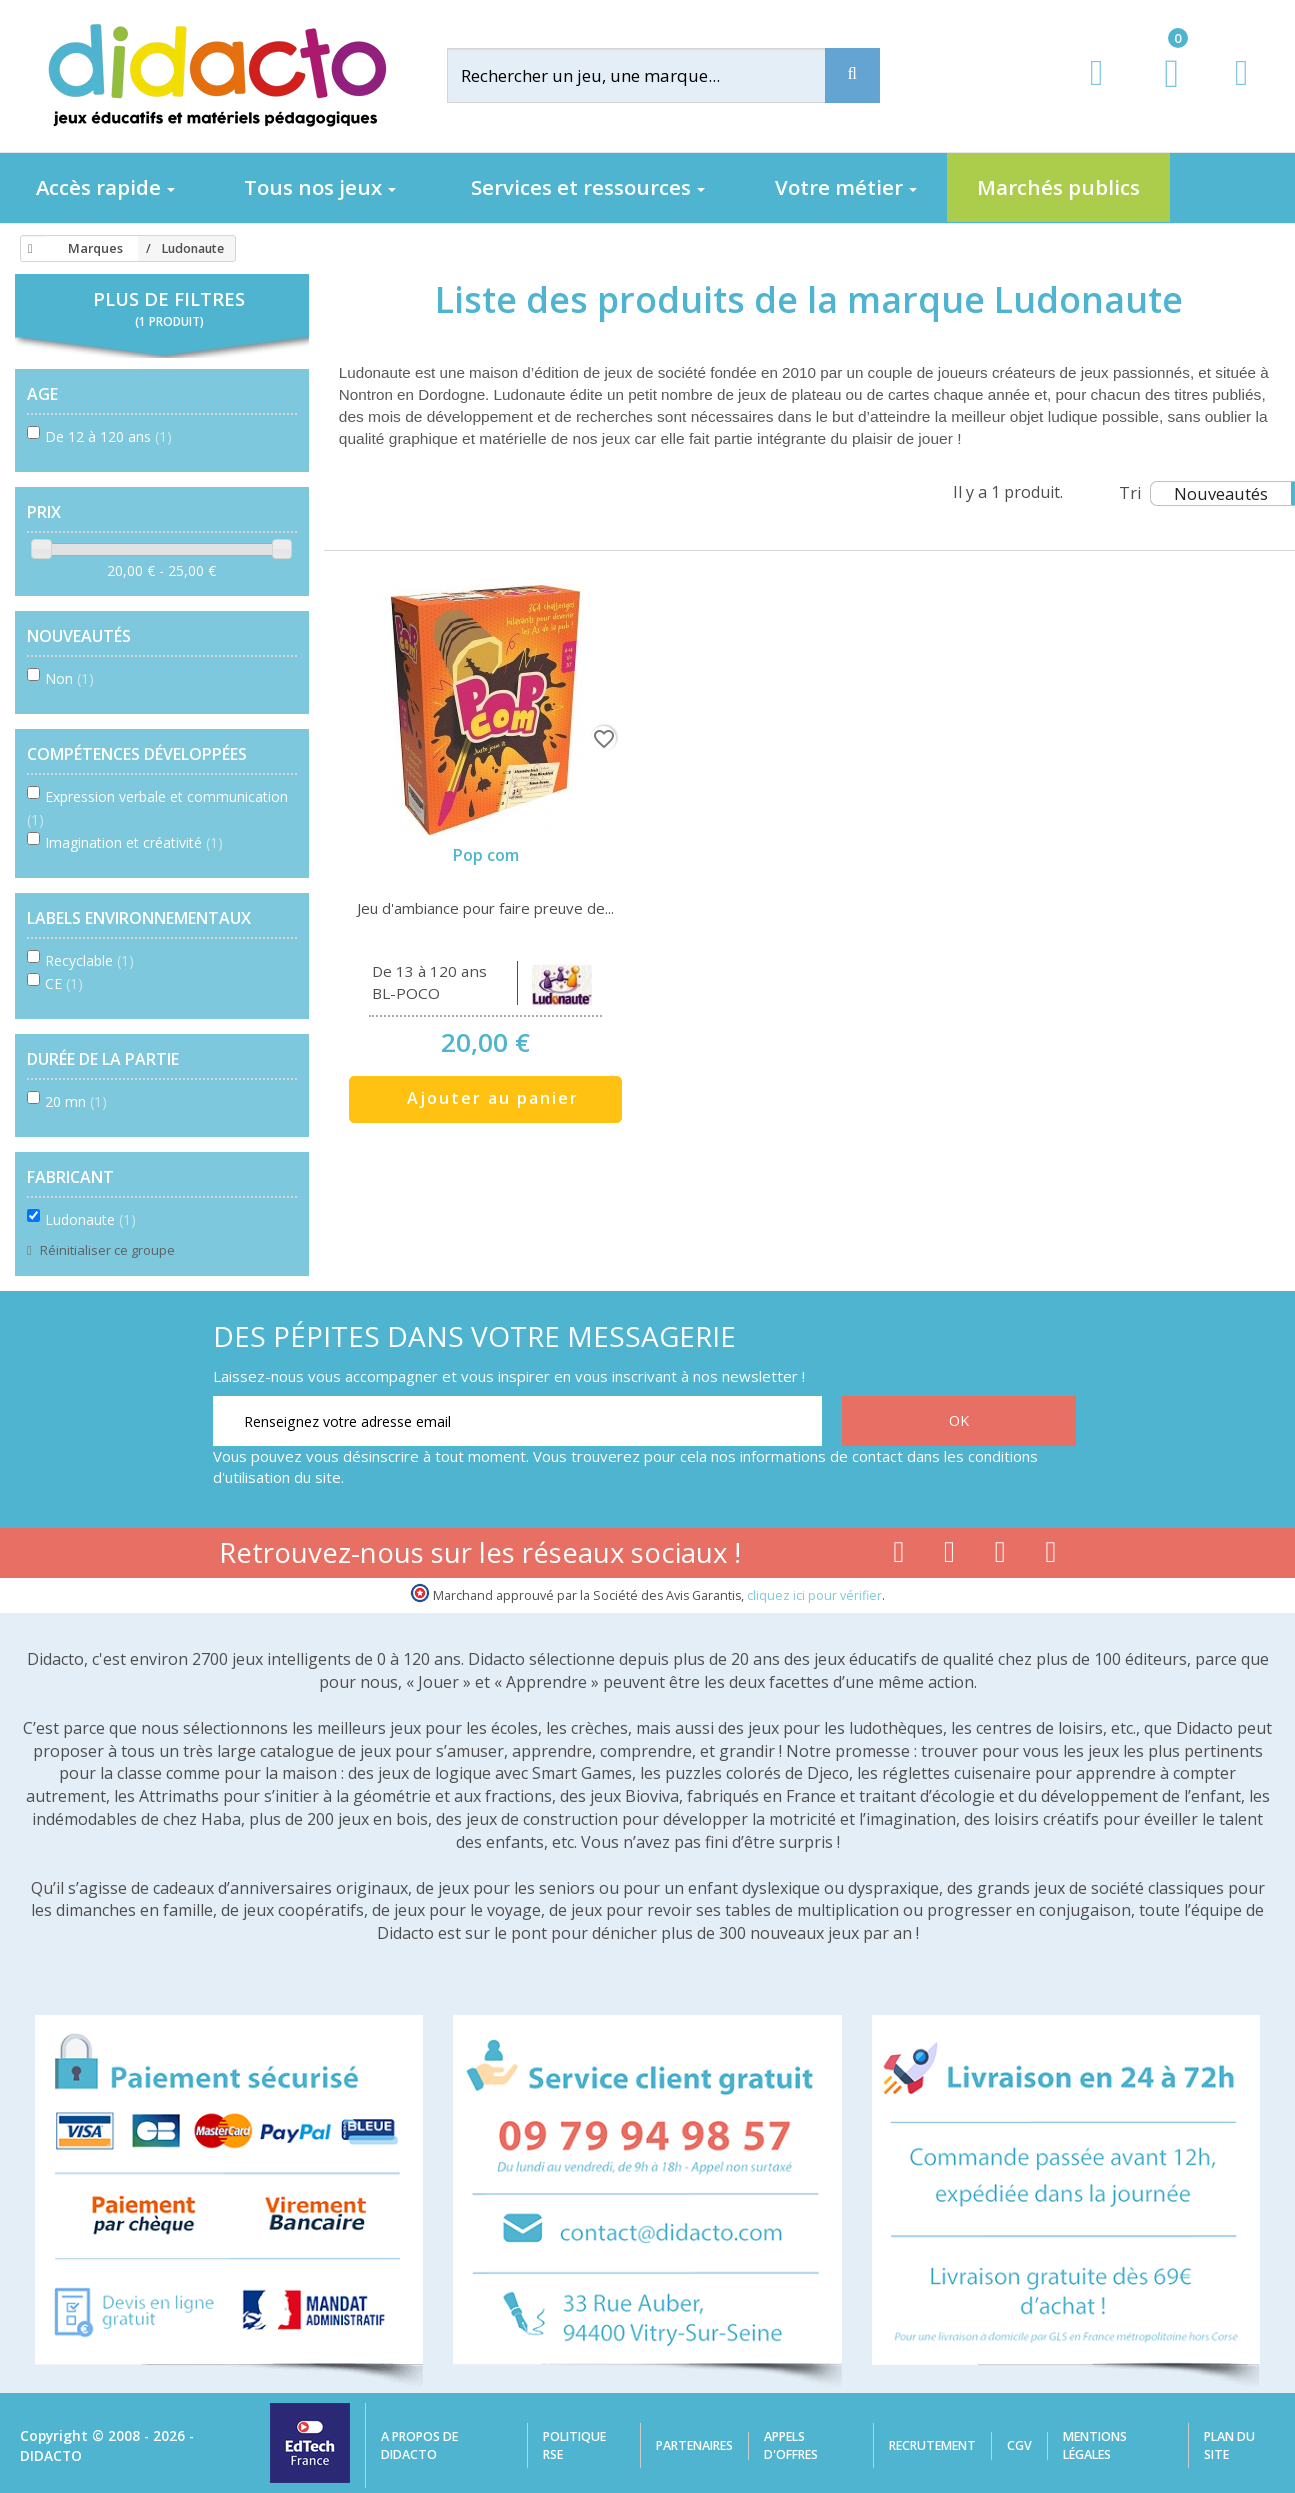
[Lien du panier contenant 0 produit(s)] (1161, 92)
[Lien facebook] (898, 1556)
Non (69, 678)
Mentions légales (1095, 2445)
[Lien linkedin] (1051, 1556)
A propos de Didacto (419, 2445)
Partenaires (694, 2445)
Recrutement (932, 2445)
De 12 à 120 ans (108, 436)
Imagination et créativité (134, 842)
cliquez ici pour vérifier (814, 1595)
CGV (1019, 2445)
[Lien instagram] (1000, 1556)
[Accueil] (27, 249)
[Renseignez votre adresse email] (517, 1421)
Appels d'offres (791, 2445)
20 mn (76, 1101)
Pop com (486, 855)
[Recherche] (852, 75)
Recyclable (89, 960)
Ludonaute (90, 1219)
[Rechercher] (652, 75)
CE (64, 983)
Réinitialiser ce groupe (106, 1250)
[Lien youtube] (949, 1556)
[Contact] (1241, 91)
